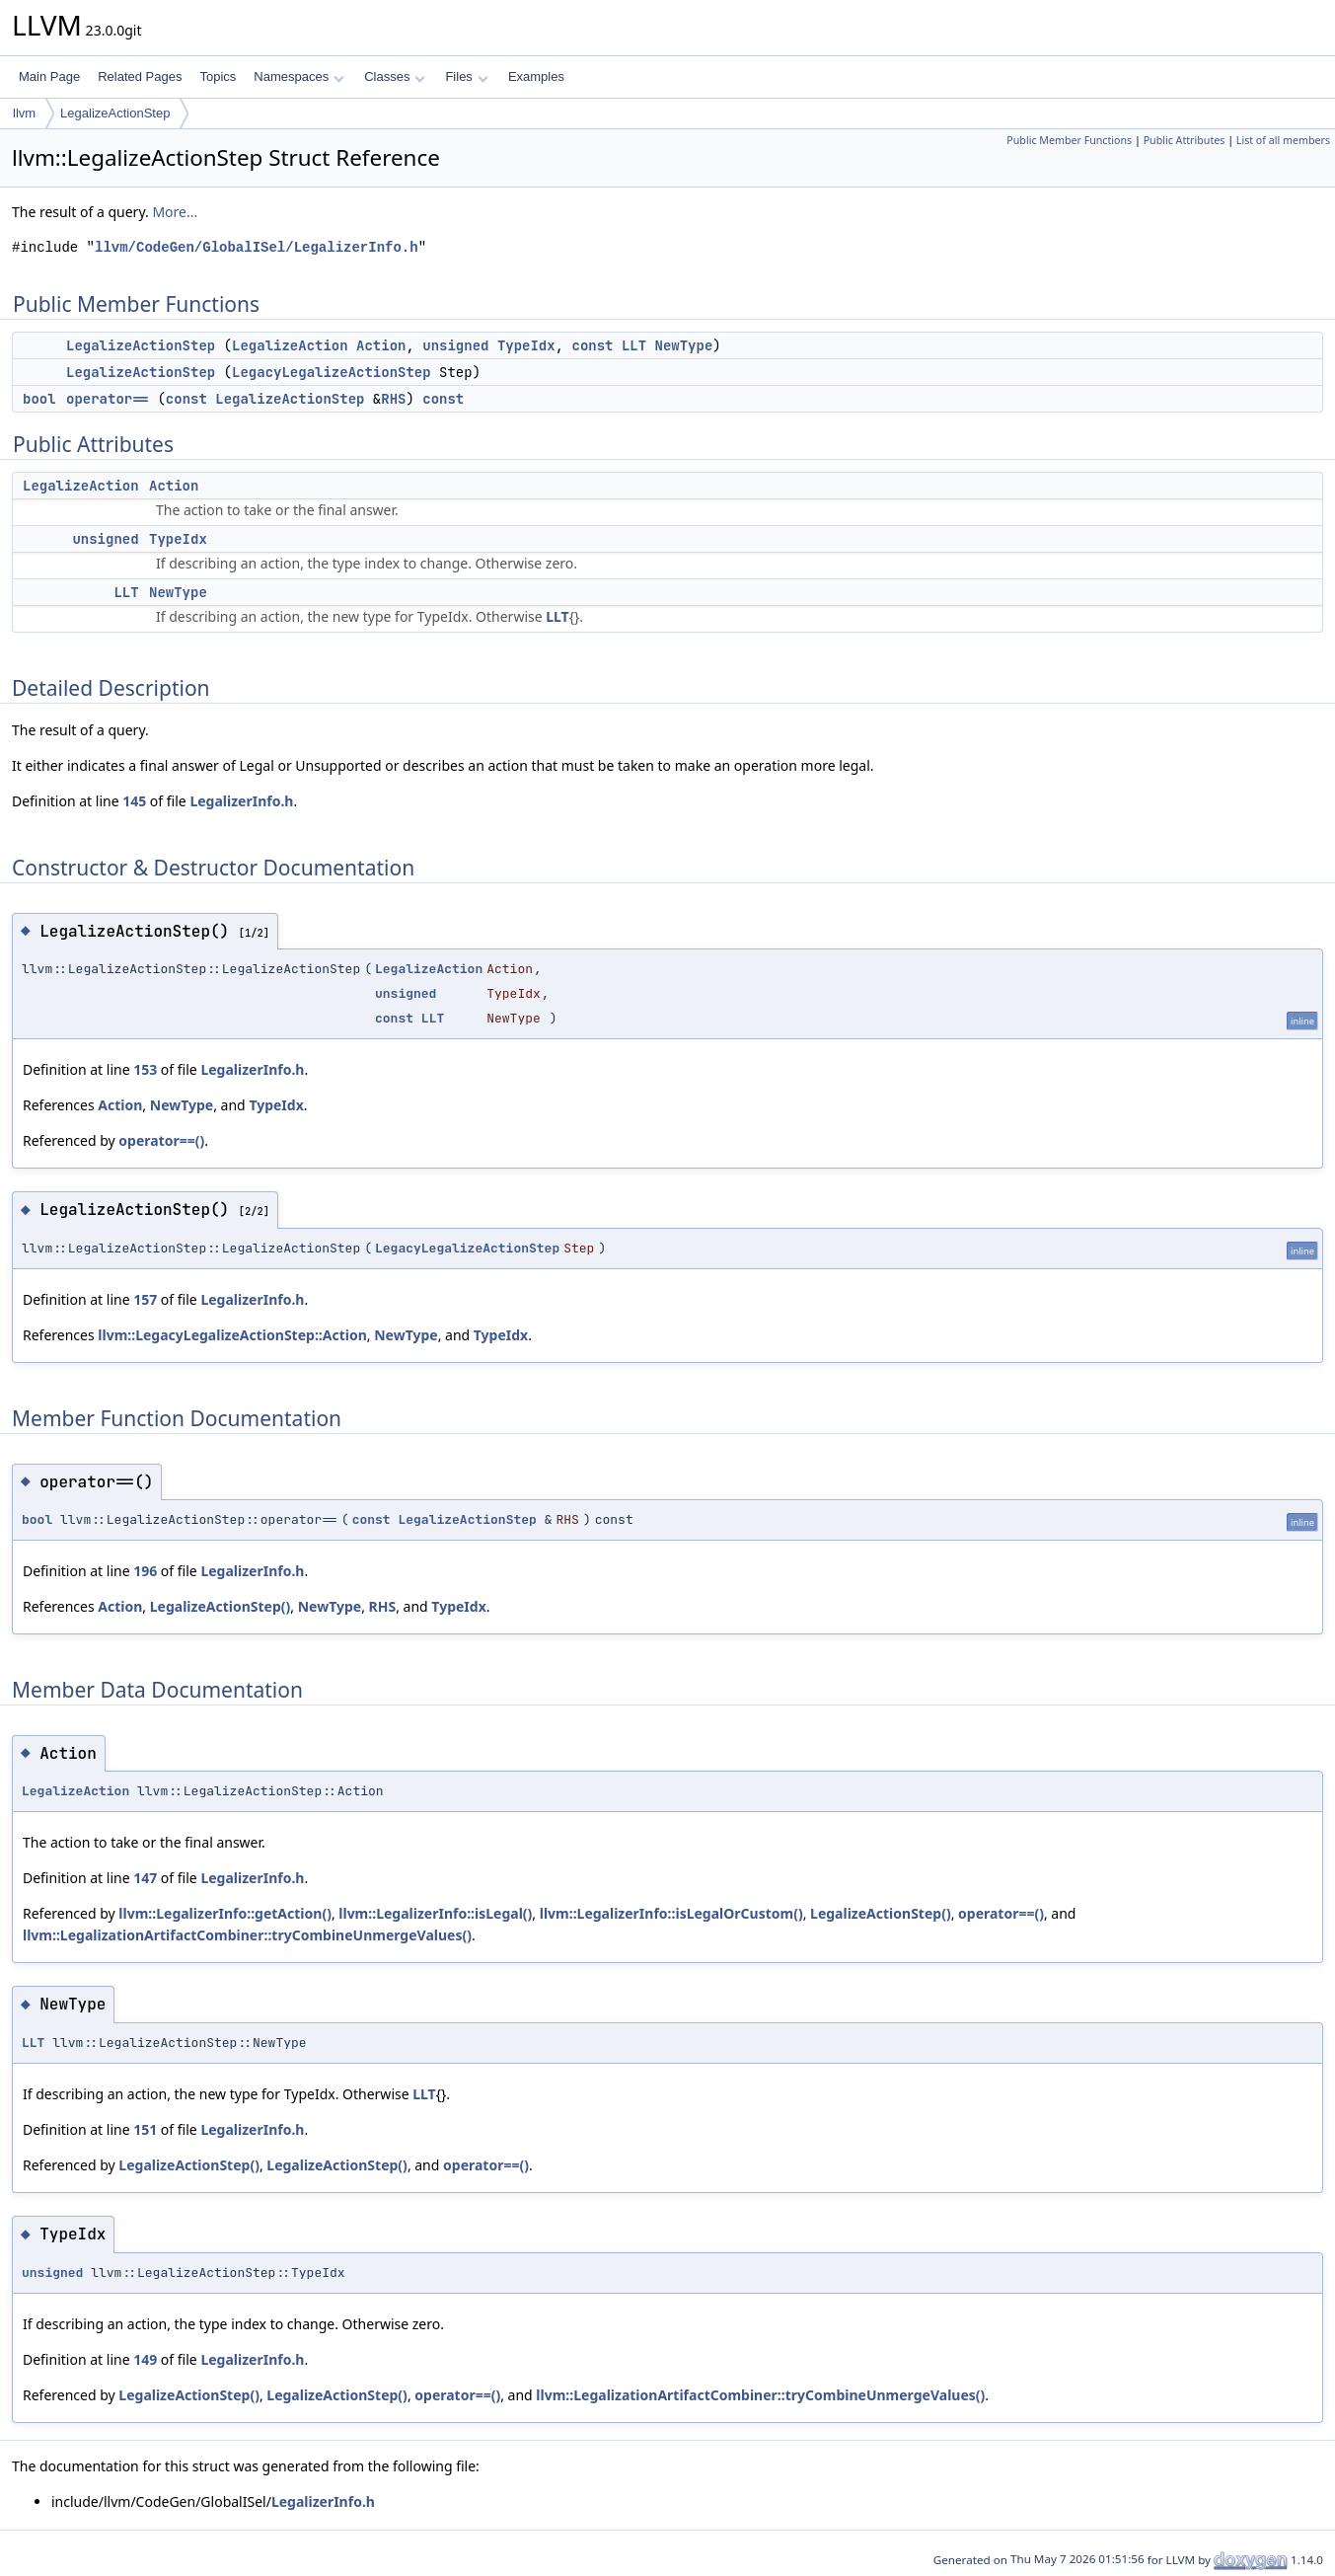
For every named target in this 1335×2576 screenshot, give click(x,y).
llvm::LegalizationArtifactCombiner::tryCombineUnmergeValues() (247, 1935)
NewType (684, 345)
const (593, 345)
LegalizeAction (290, 345)
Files (466, 76)
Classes (394, 76)
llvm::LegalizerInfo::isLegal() (435, 1913)
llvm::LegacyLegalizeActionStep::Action (232, 1335)
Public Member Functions (1069, 140)
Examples (536, 76)
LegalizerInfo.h (241, 801)
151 (145, 2129)
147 (145, 1877)
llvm (24, 113)
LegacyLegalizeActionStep (331, 372)
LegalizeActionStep (115, 113)
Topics (217, 76)
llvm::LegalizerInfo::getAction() (225, 1913)
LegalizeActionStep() (220, 1606)
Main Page (49, 76)
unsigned (455, 345)
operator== (107, 399)
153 (145, 1069)
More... (174, 211)
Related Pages (140, 76)
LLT (634, 345)
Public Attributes (1184, 140)
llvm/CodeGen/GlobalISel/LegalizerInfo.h (256, 247)
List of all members (1283, 140)
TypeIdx (526, 345)
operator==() (161, 1140)
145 (134, 801)
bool (39, 399)
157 (145, 1299)
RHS (393, 399)
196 (145, 1570)
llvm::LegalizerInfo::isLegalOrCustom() (671, 1913)
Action (381, 345)
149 (145, 2359)
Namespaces (298, 76)
